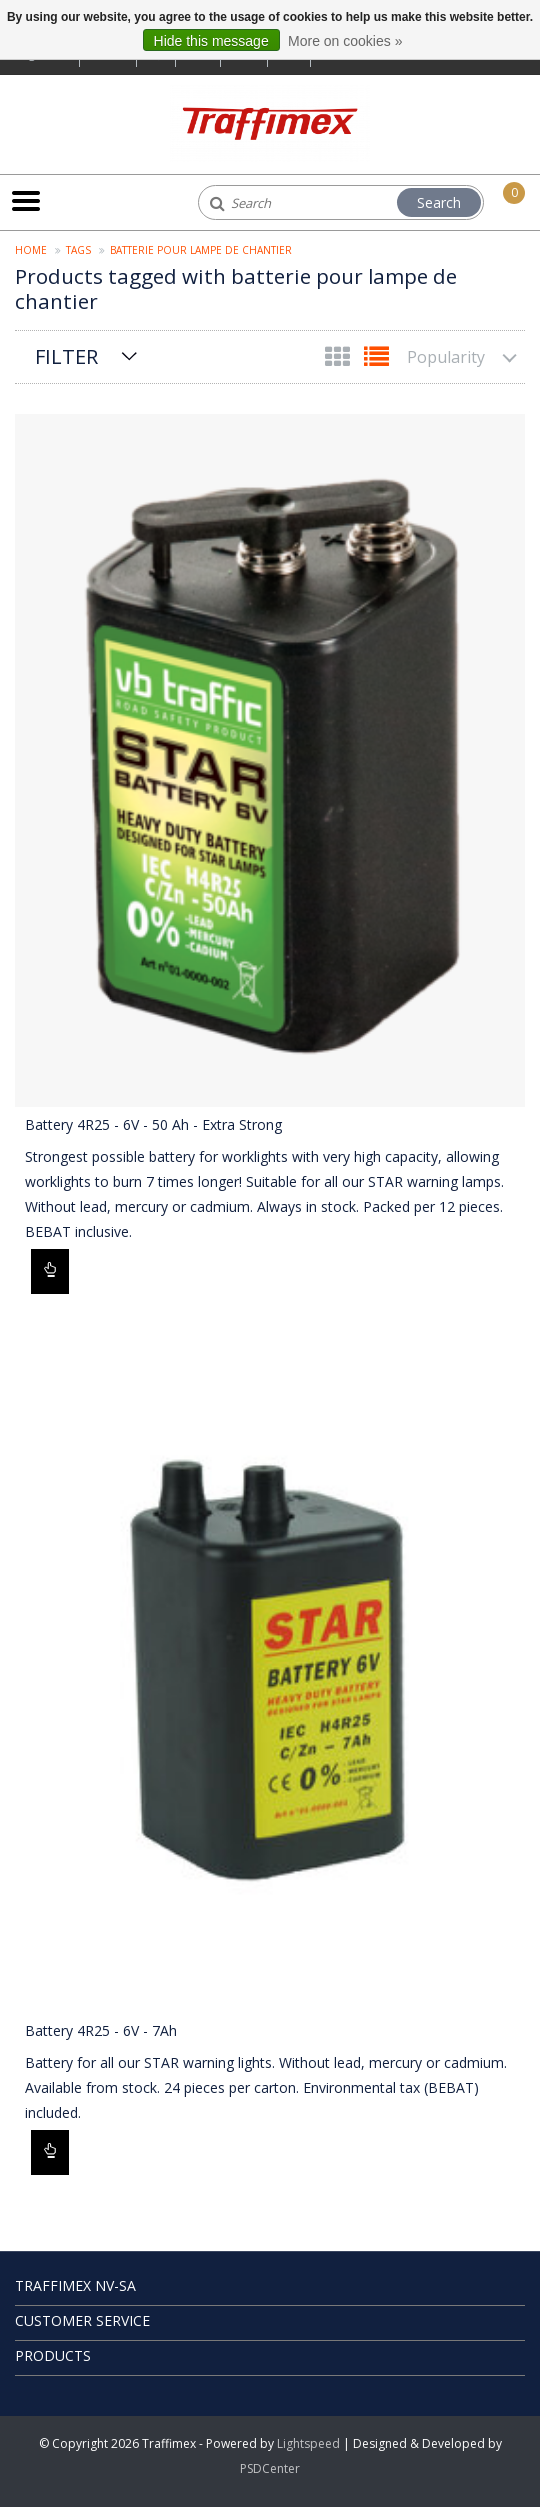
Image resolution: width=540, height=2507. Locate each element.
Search (439, 202)
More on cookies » (345, 41)
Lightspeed (308, 2443)
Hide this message (211, 41)
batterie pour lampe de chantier (201, 250)
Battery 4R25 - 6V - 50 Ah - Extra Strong (153, 1124)
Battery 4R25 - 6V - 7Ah (101, 2030)
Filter (66, 356)
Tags (78, 250)
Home (31, 250)
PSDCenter (270, 2468)
